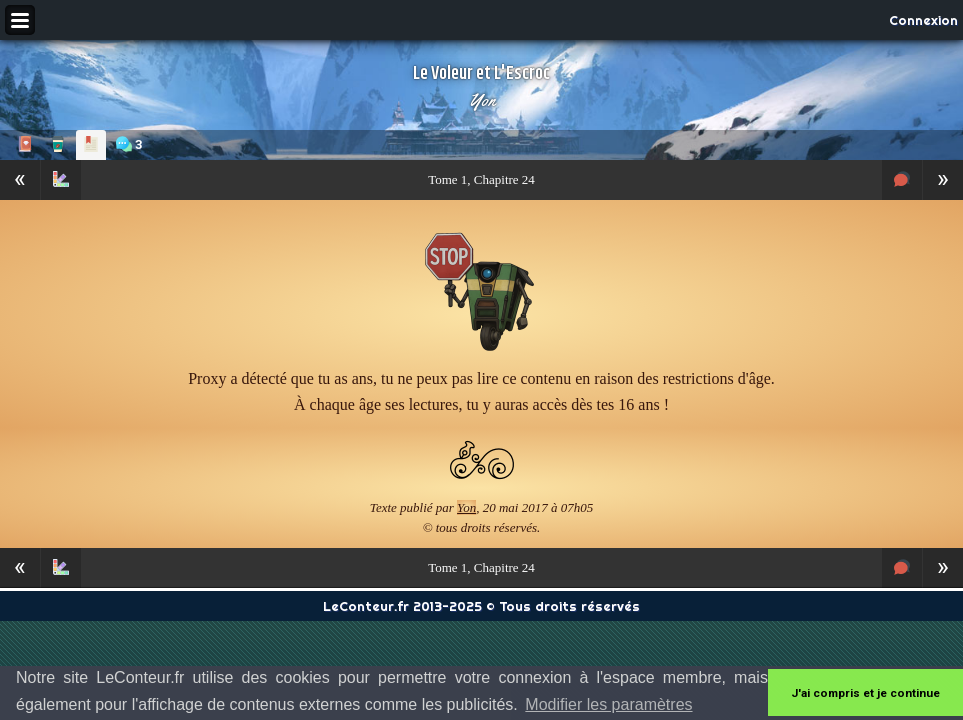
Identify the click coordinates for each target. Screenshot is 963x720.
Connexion (923, 20)
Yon (482, 100)
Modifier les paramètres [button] (608, 704)
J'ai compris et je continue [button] (865, 693)
